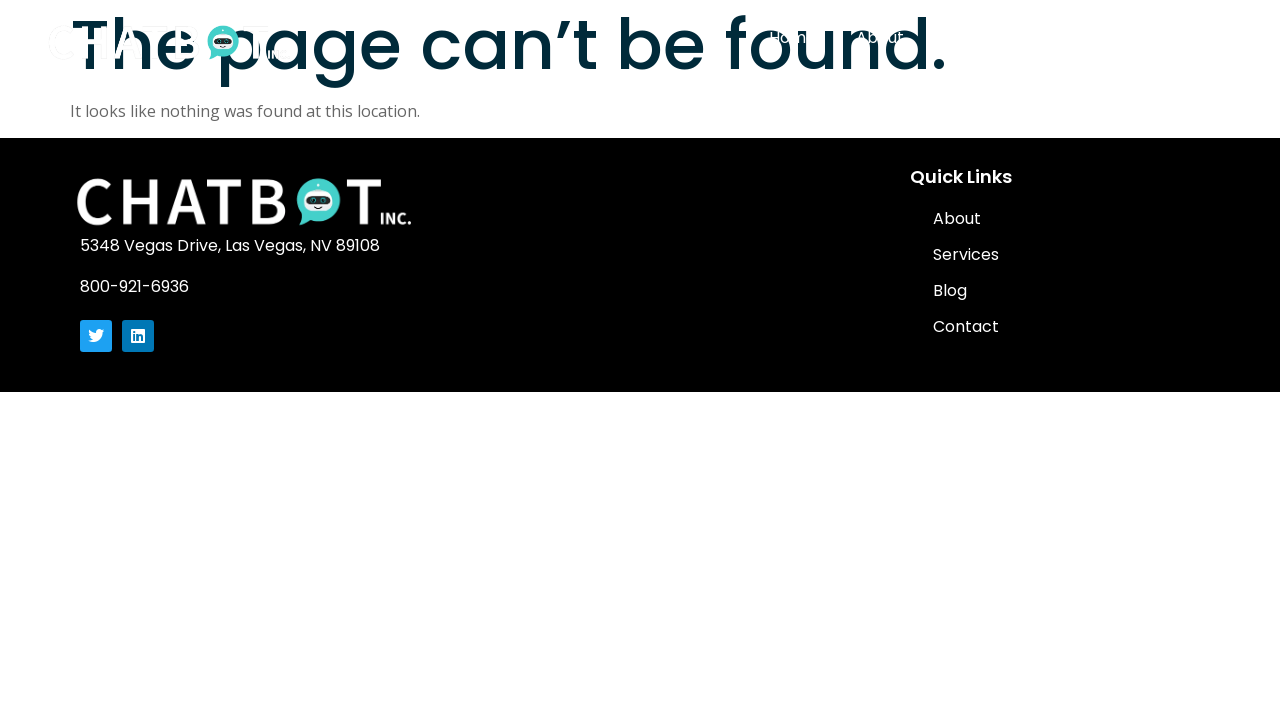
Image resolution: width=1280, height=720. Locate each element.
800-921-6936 (134, 286)
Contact (1157, 37)
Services (977, 37)
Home (792, 37)
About (880, 37)
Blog (1067, 37)
